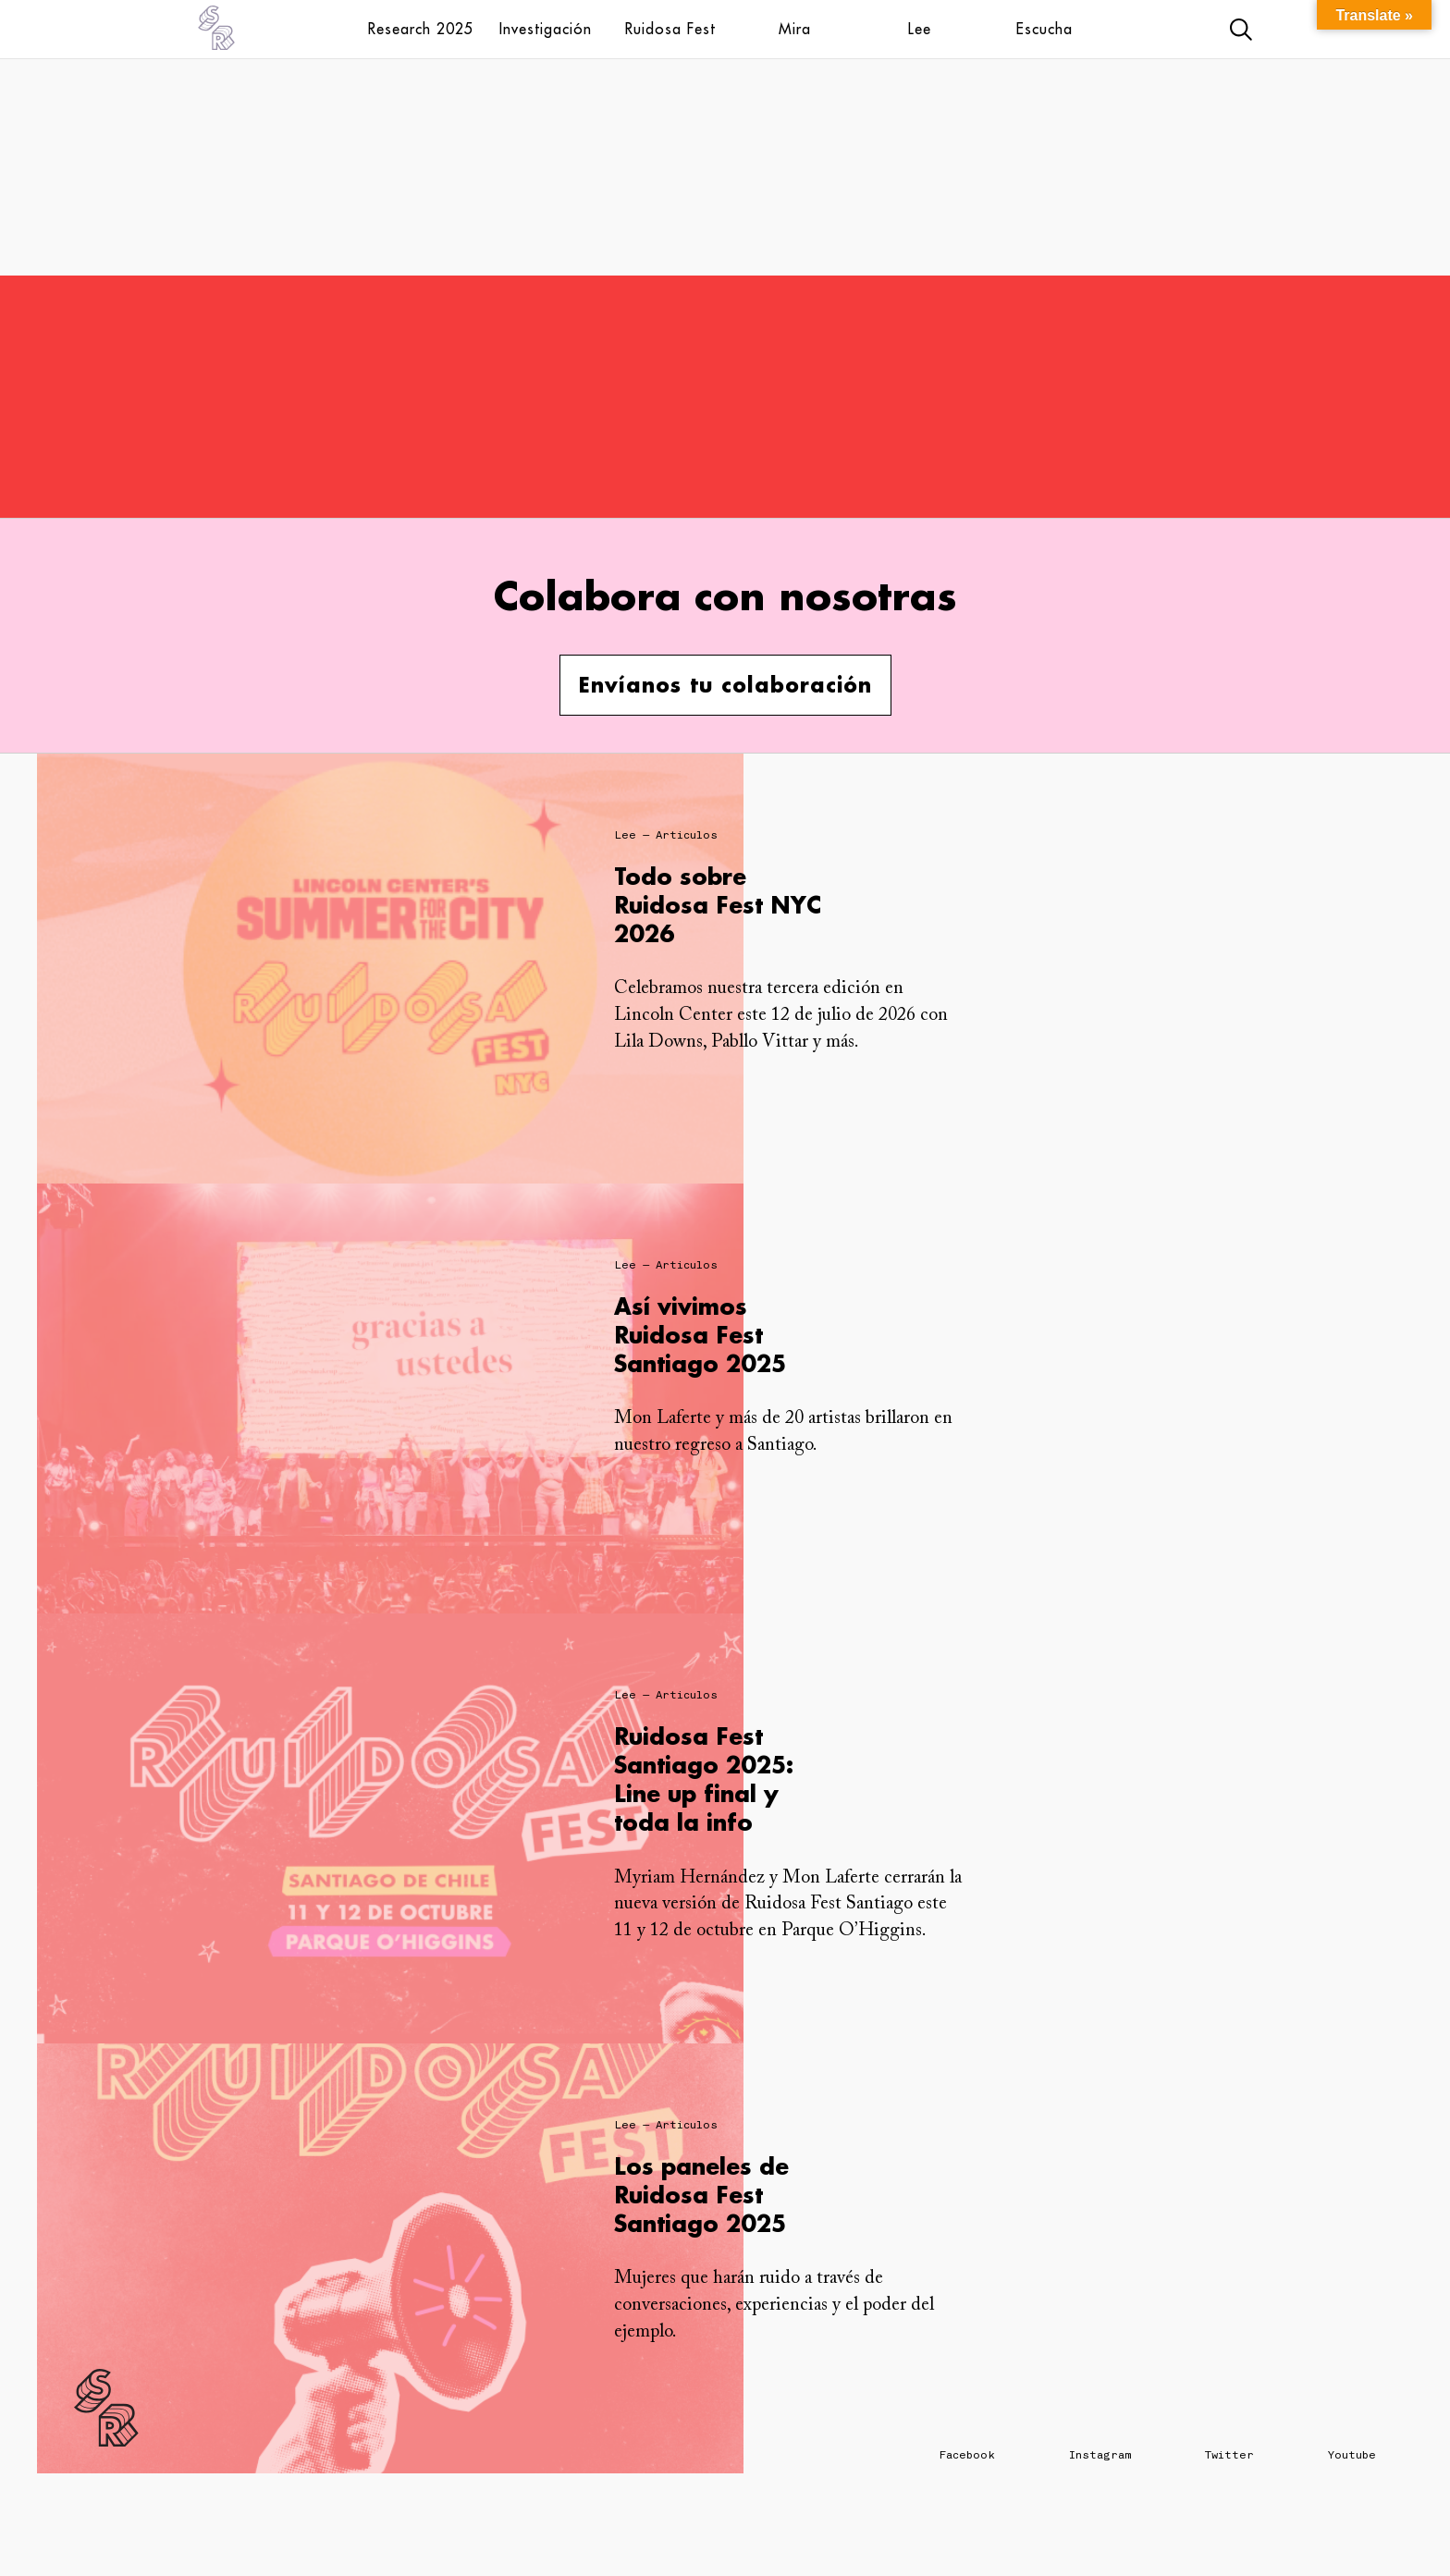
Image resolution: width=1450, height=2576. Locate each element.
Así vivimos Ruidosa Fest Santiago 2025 (700, 1335)
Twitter (1229, 2454)
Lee (919, 28)
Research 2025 (420, 28)
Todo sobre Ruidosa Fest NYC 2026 (717, 905)
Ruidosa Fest (670, 28)
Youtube (1352, 2454)
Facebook (967, 2454)
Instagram (1100, 2454)
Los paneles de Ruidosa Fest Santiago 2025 (701, 2195)
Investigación (545, 28)
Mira (795, 28)
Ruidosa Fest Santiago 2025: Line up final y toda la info (703, 1779)
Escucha (1044, 28)
